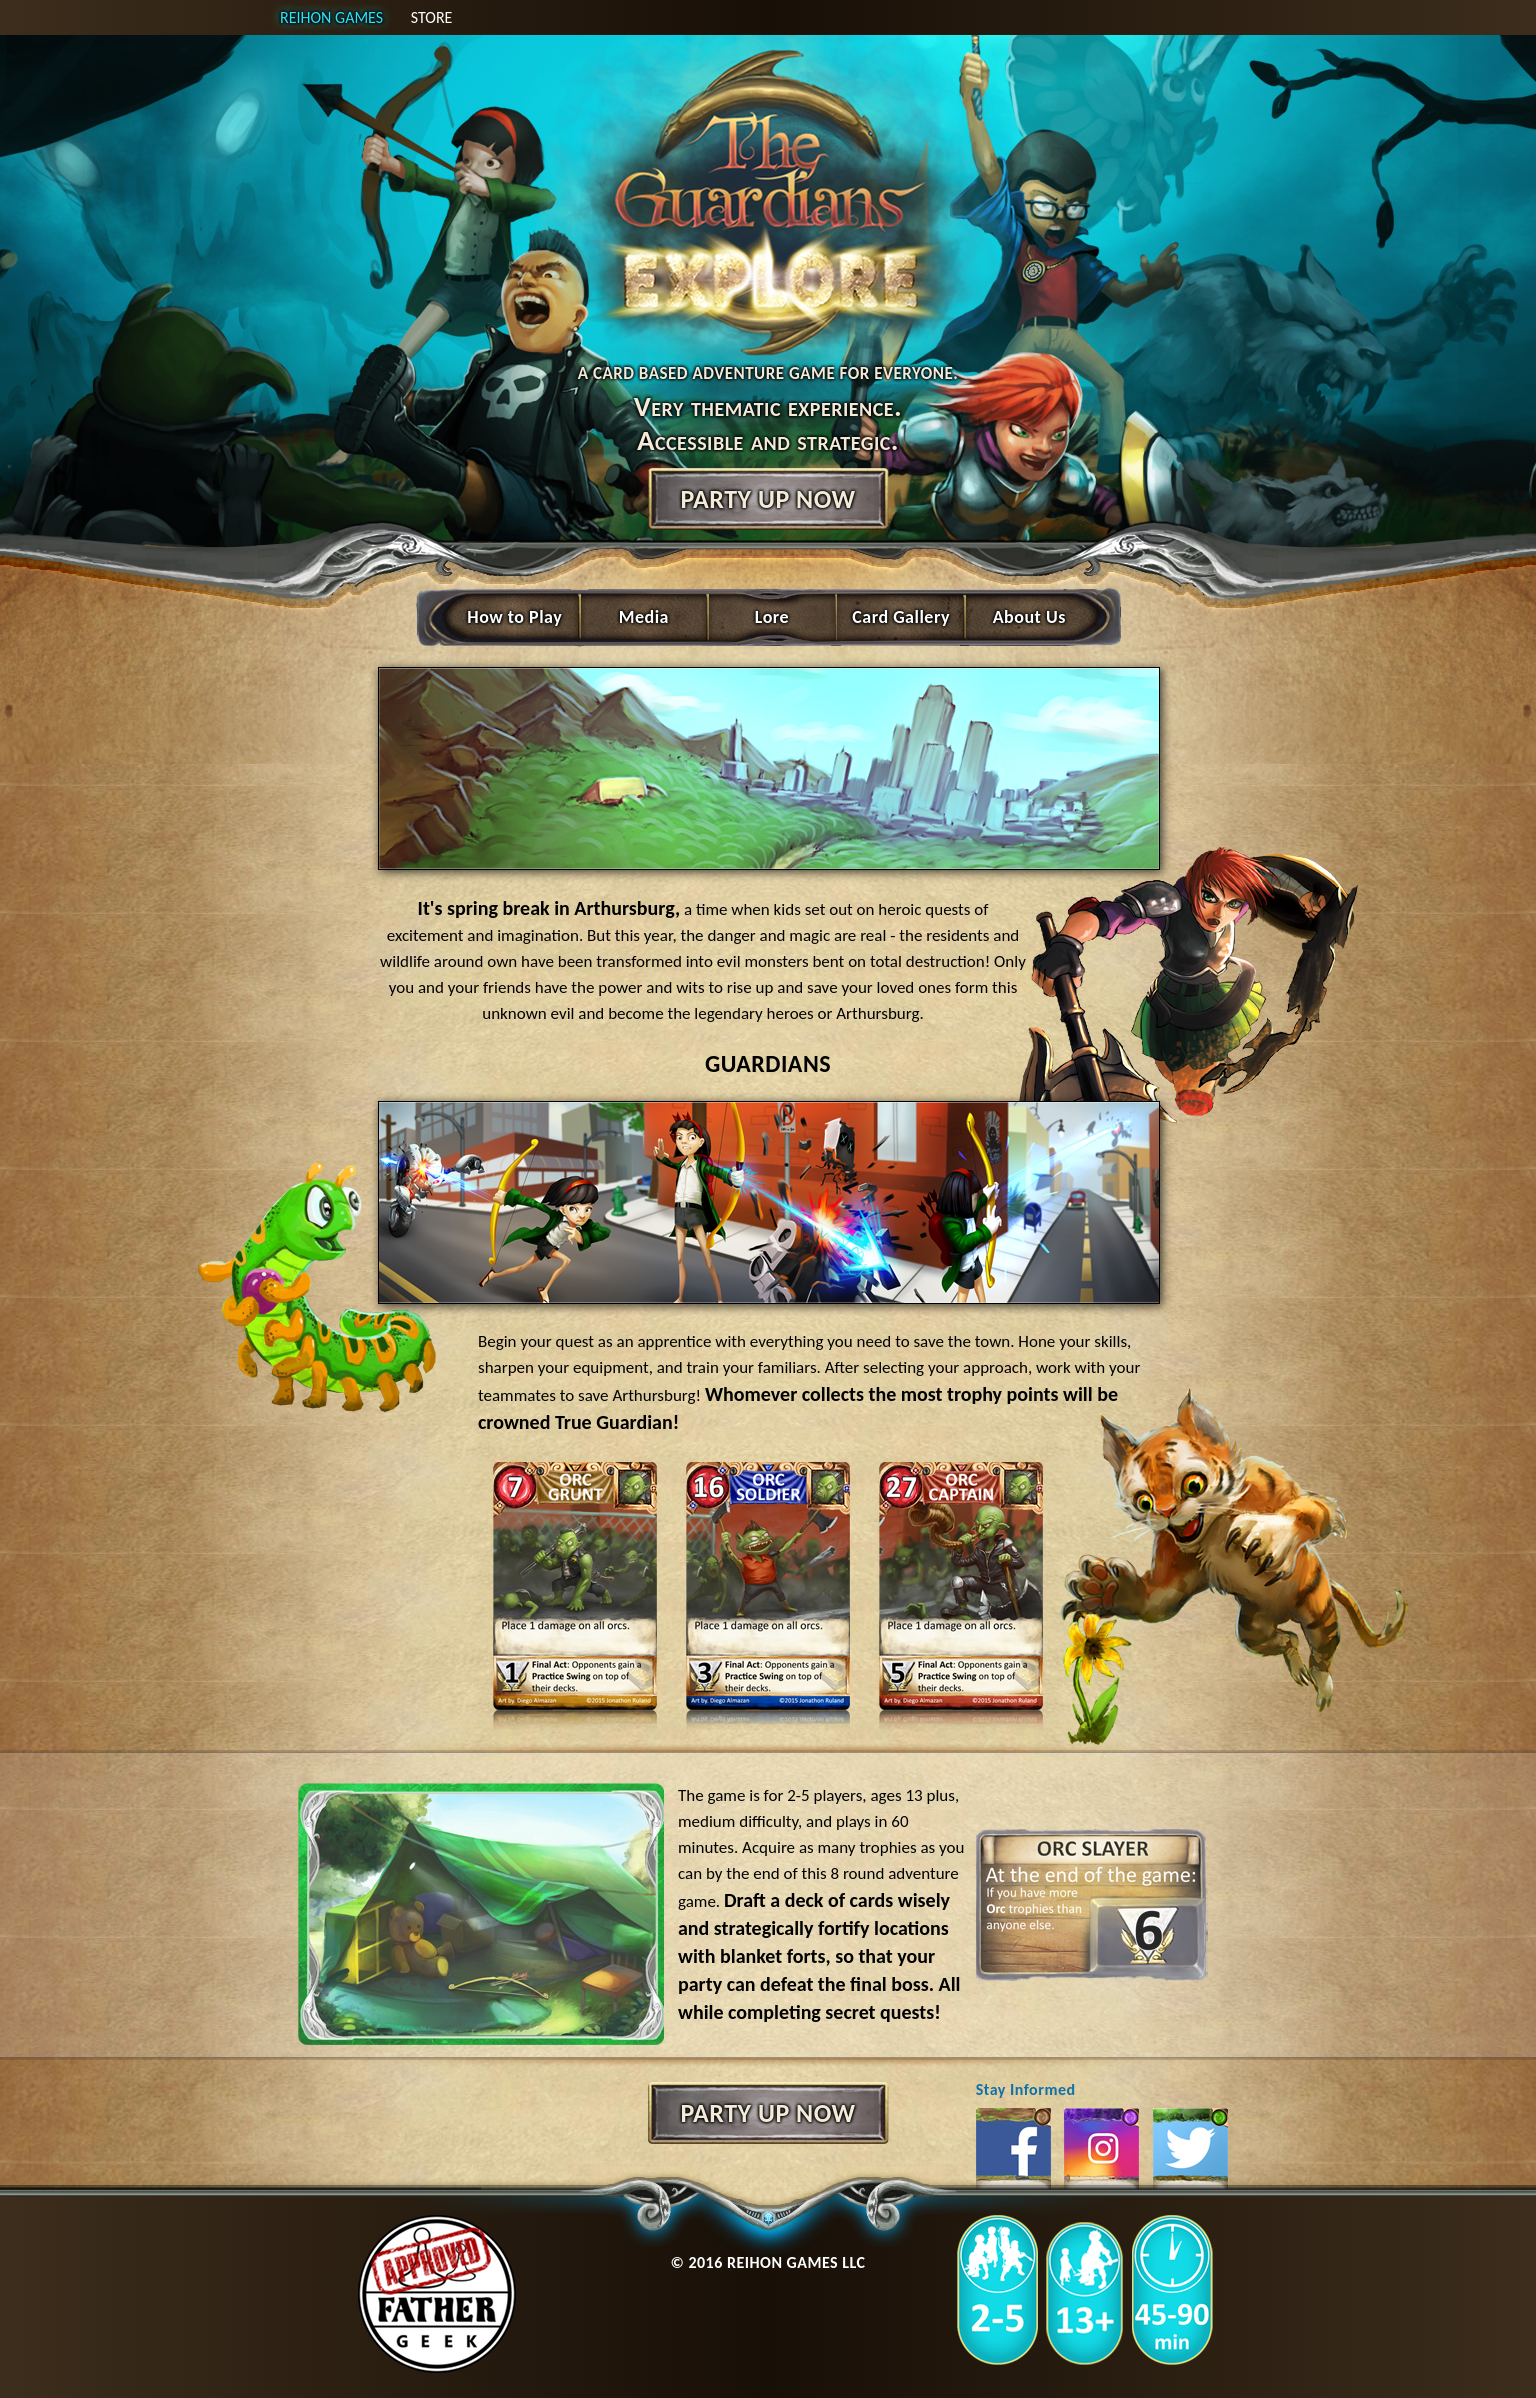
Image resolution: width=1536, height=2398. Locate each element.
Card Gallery (901, 617)
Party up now (767, 499)
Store (432, 17)
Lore (772, 617)
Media (644, 617)
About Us (1029, 617)
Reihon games (331, 17)
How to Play (514, 617)
